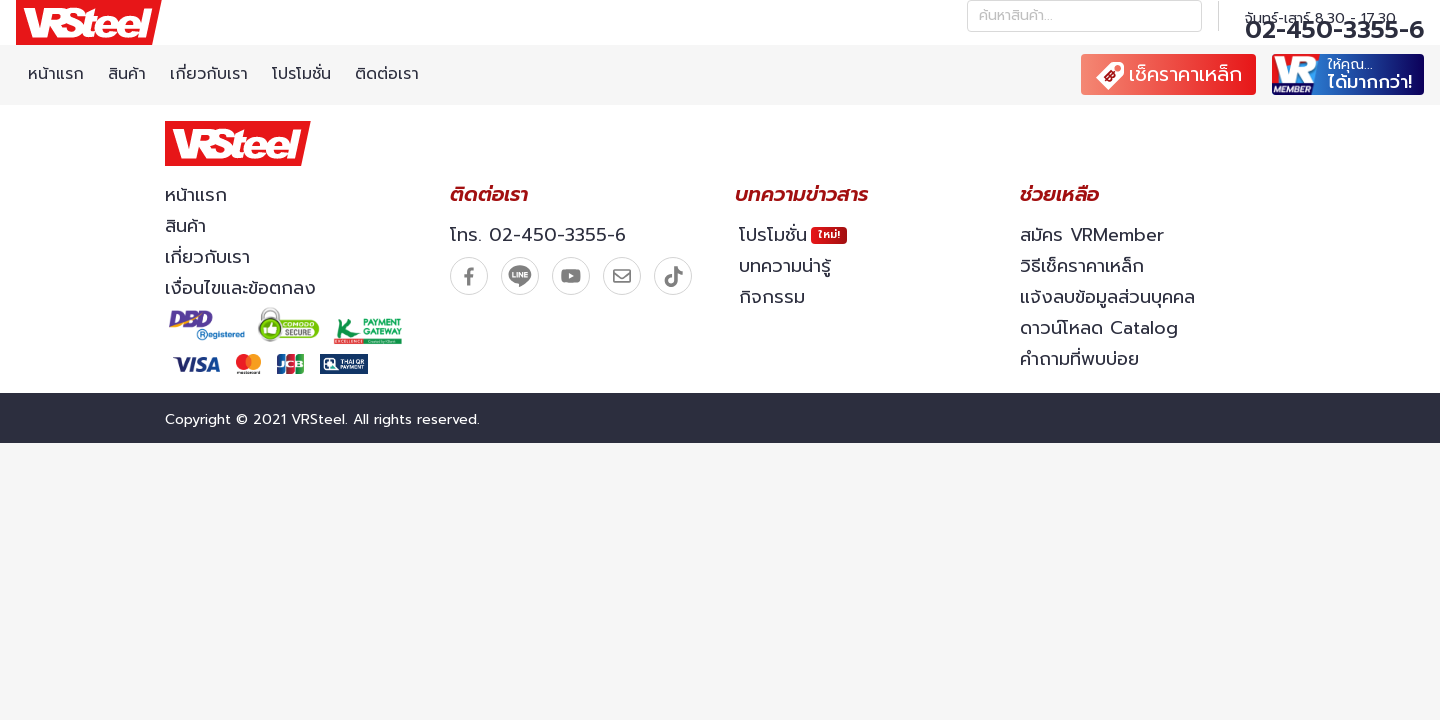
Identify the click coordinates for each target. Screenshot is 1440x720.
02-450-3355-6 (1334, 30)
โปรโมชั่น (301, 74)
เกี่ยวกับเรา (209, 74)
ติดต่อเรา (387, 74)
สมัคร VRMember (1092, 235)
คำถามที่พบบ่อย (1079, 359)
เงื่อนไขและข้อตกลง (240, 288)
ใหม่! (829, 234)
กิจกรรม (772, 297)
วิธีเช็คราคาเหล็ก (1082, 266)
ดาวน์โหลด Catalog (1099, 328)
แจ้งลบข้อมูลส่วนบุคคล (1107, 297)
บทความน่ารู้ (785, 266)
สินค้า (127, 74)
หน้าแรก (56, 74)
